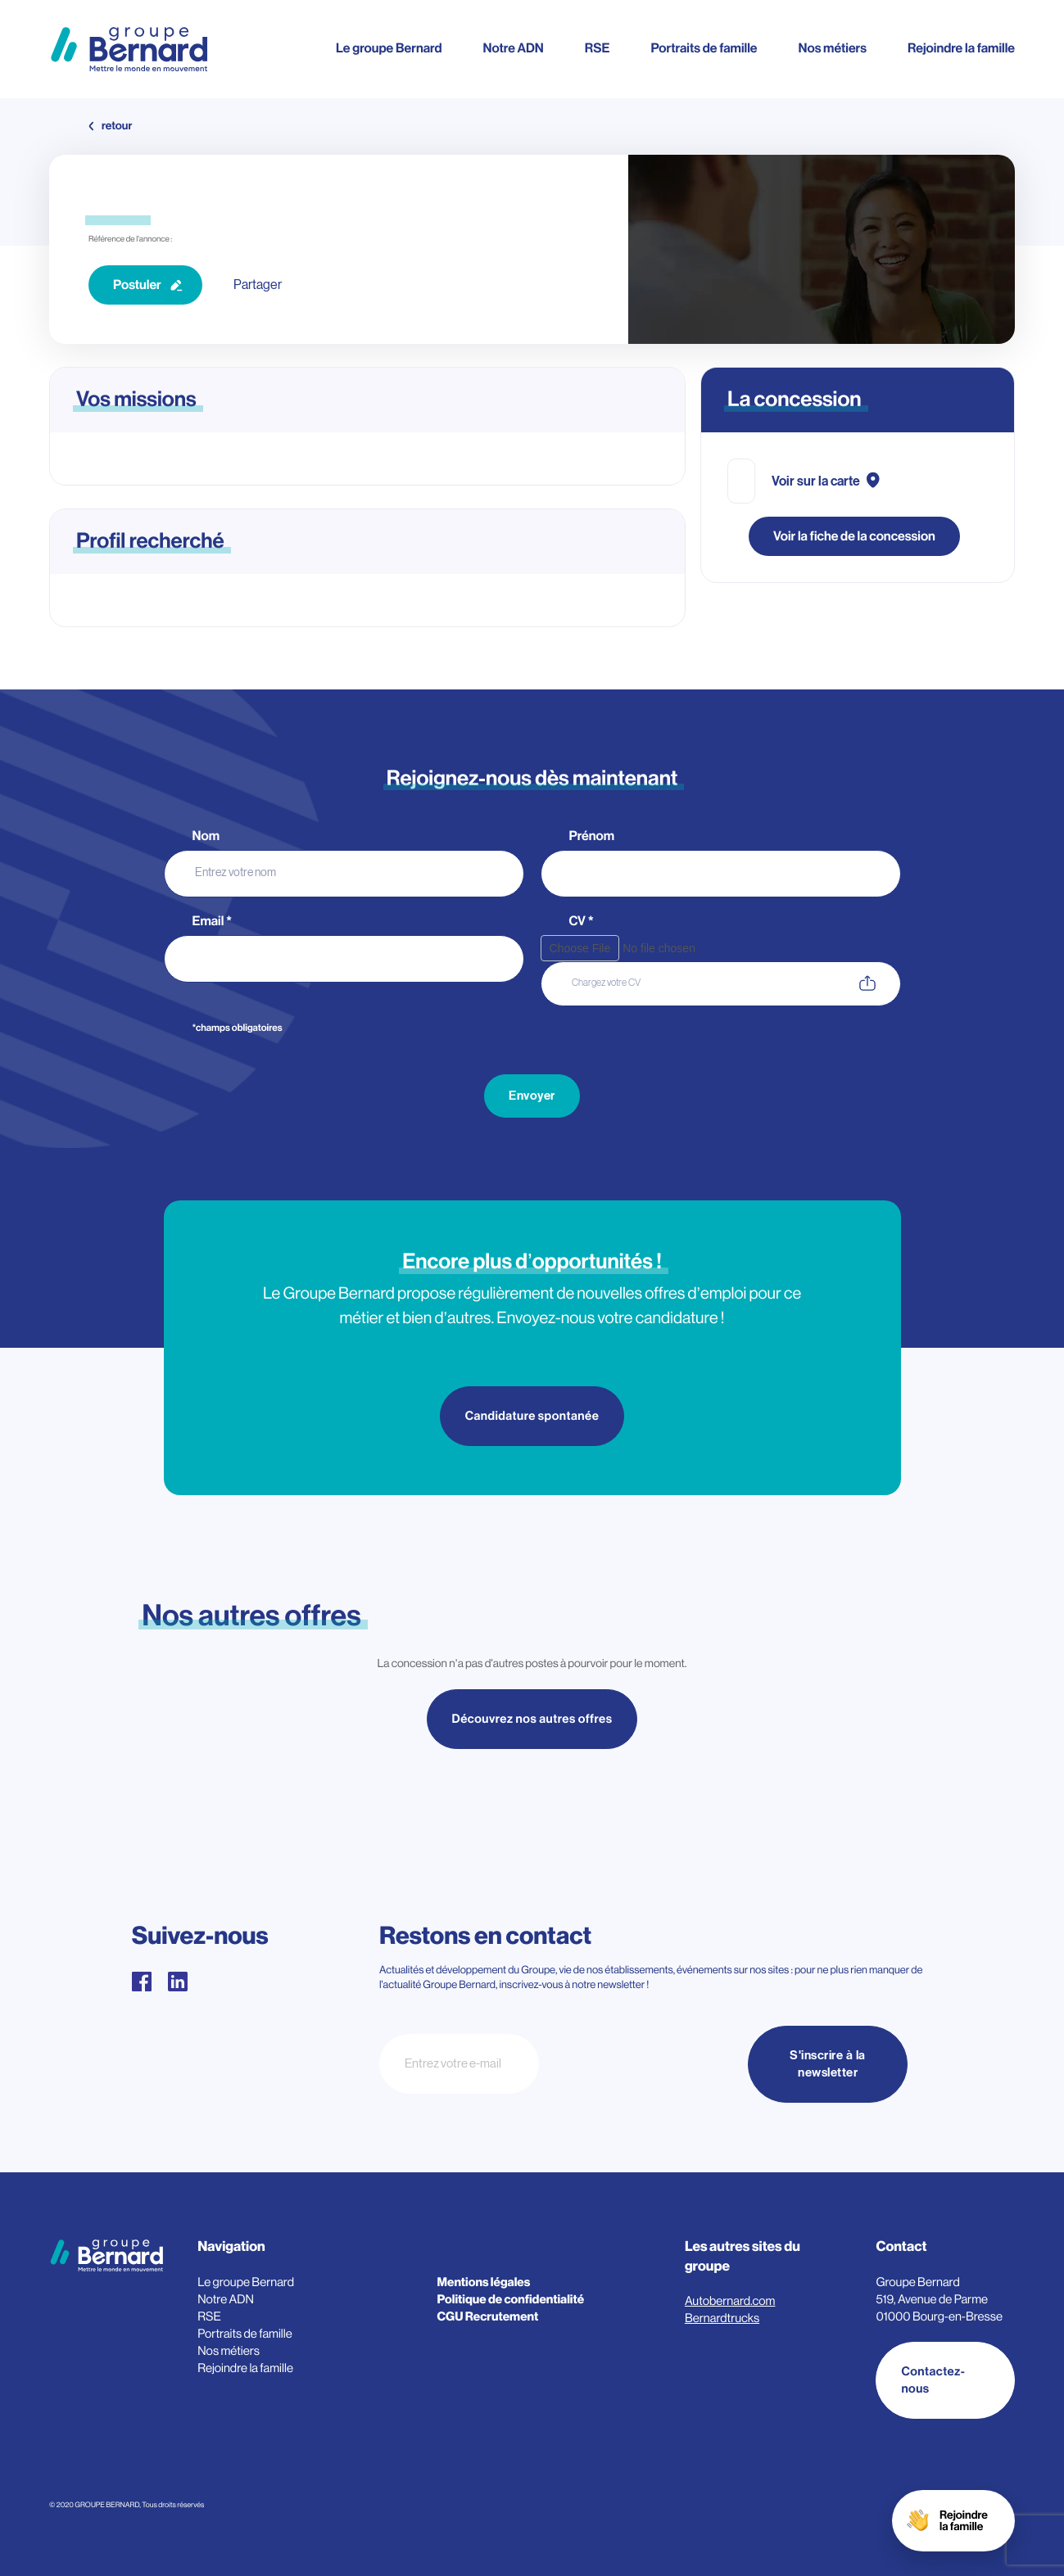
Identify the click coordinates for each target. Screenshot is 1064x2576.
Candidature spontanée (532, 1416)
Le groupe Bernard (388, 48)
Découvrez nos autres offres (532, 1719)
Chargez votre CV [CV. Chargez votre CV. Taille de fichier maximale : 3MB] (606, 982)
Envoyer (532, 1096)
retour (117, 126)
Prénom (593, 836)
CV (581, 921)
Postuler (137, 284)
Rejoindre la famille (961, 48)
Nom (207, 836)
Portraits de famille (703, 48)
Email (212, 921)
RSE (597, 48)
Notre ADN (512, 48)
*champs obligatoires (237, 1028)
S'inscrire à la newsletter (828, 2064)
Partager (257, 284)
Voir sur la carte (816, 481)
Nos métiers (833, 48)
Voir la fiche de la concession (854, 536)
